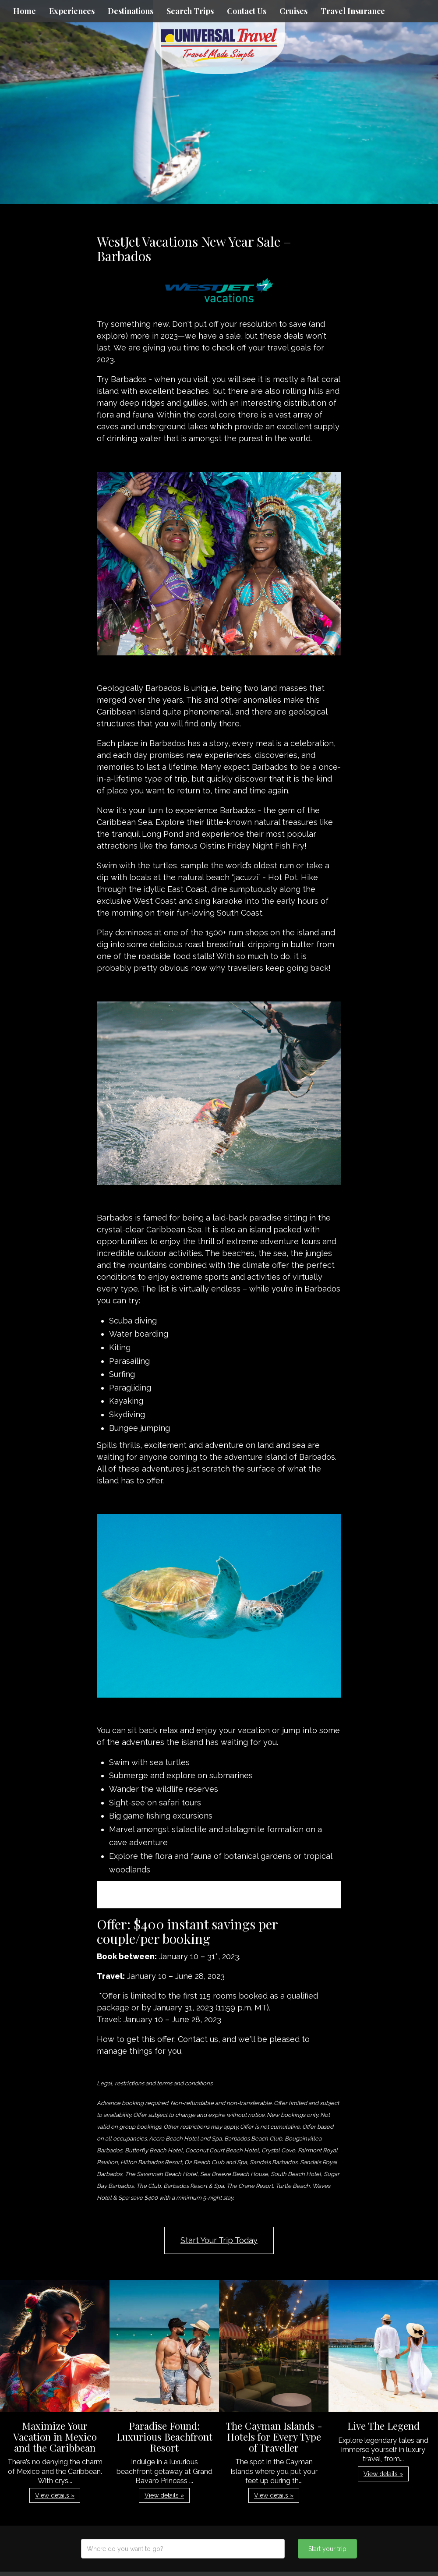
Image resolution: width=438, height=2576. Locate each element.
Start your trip (327, 2548)
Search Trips (190, 11)
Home (24, 11)
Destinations (130, 11)
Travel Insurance (353, 11)
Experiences (72, 11)
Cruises (293, 11)
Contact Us (246, 11)
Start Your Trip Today (219, 2240)
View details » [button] (54, 2495)
